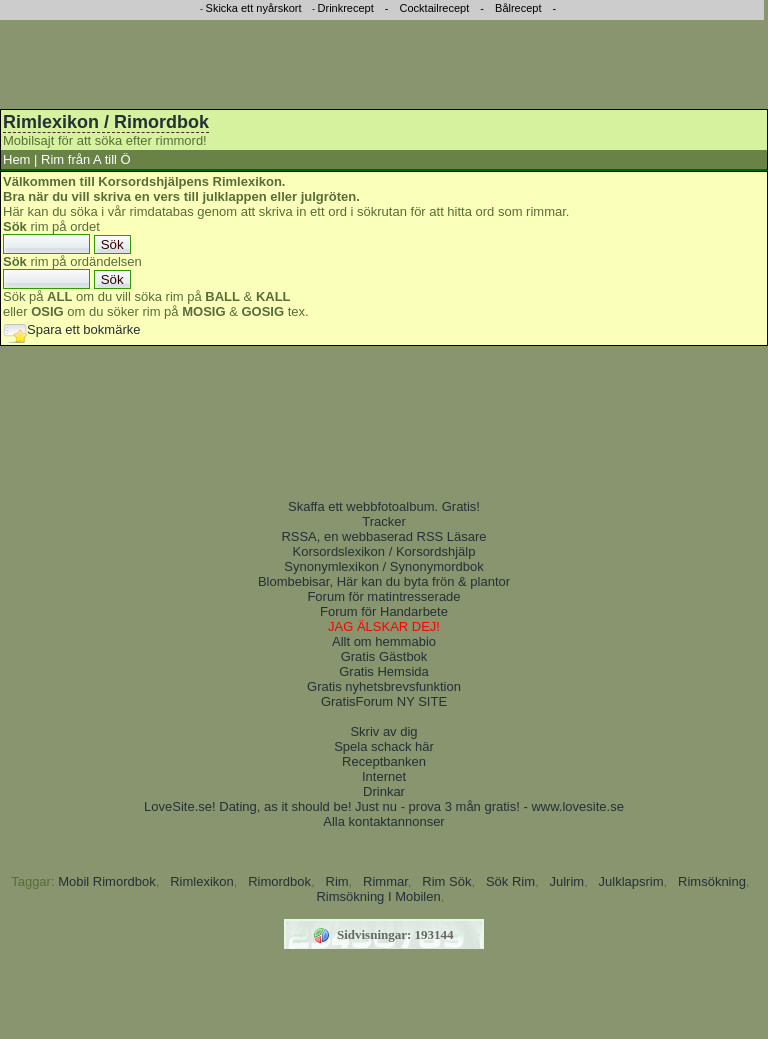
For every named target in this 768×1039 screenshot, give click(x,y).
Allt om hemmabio (384, 641)
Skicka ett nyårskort (254, 8)
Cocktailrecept (435, 8)
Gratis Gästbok (384, 656)
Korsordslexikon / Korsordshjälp (384, 551)
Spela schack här (384, 746)
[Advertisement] (384, 61)
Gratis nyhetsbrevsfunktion (384, 686)
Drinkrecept (346, 8)
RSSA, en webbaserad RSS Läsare (383, 536)
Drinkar (384, 791)
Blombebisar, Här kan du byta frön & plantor (384, 581)
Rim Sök (446, 881)
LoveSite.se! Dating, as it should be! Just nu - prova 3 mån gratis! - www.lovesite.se (384, 806)
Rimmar (385, 881)
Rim (337, 881)
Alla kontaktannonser (383, 821)
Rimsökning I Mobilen (378, 896)
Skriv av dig (383, 731)
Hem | (20, 159)
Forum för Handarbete (384, 611)
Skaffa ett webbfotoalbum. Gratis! (384, 506)
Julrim (566, 881)
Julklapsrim (631, 881)
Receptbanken (384, 761)
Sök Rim (510, 881)
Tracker (384, 521)
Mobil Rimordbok (107, 881)
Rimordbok (279, 881)
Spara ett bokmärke (71, 329)
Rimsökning (712, 881)
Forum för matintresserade (383, 596)
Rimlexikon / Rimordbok (106, 122)
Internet (384, 776)
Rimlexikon (202, 881)
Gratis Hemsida (384, 671)
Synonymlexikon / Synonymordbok (383, 566)
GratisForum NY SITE (384, 701)
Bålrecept (518, 8)
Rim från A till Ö (86, 159)
